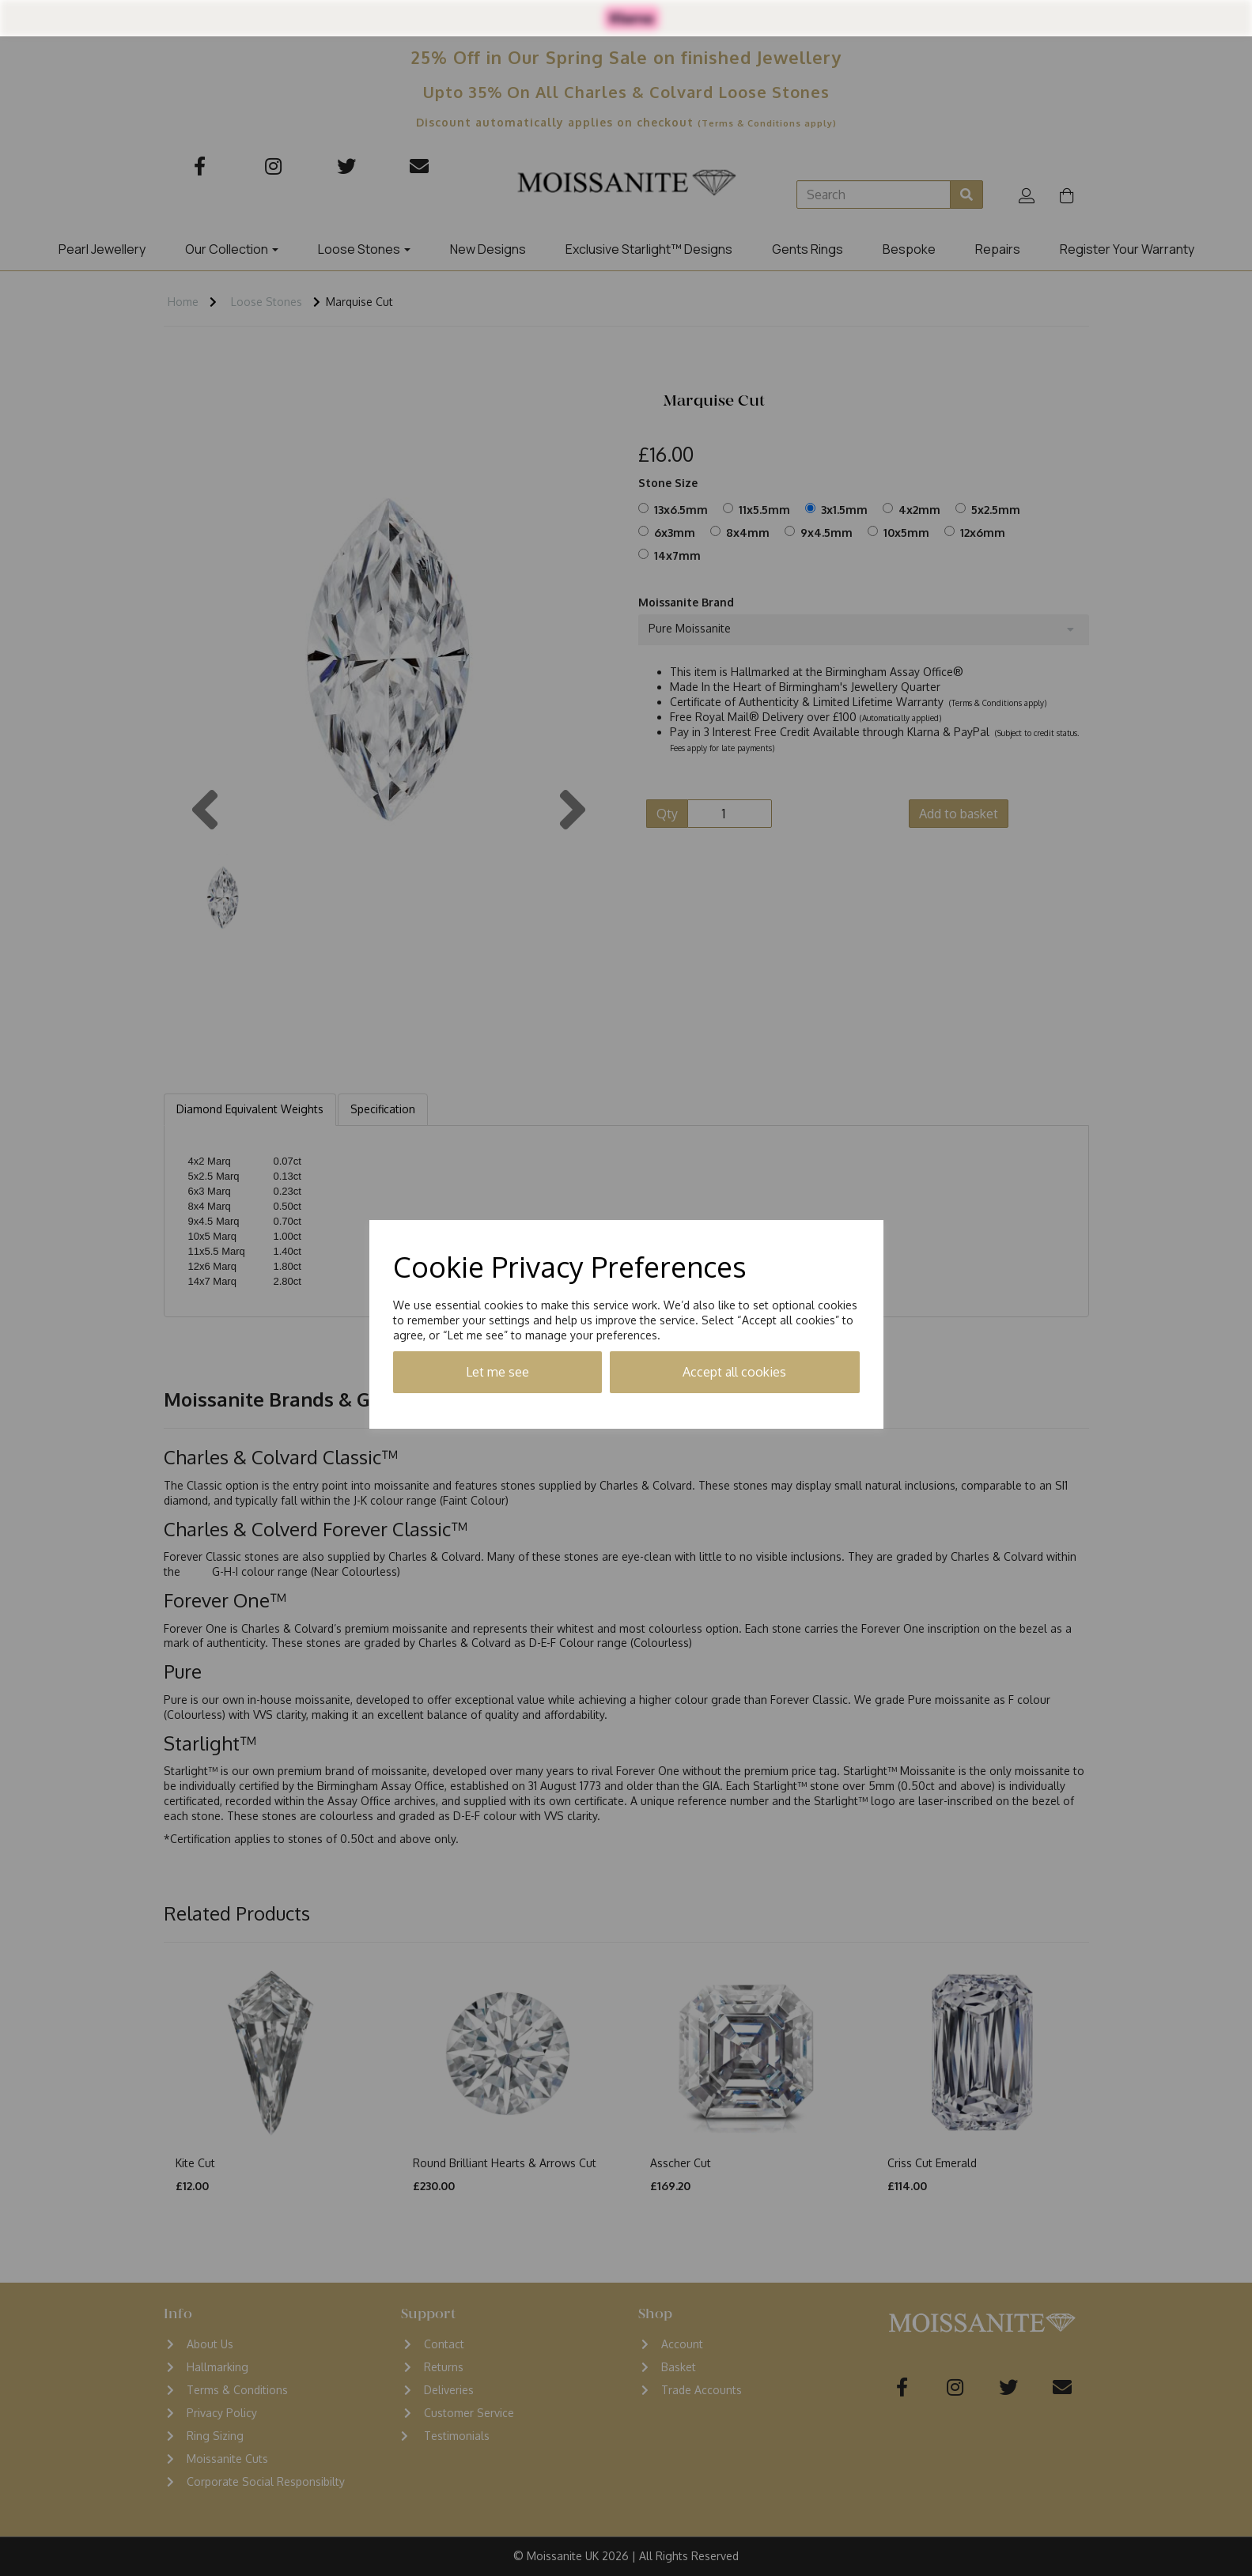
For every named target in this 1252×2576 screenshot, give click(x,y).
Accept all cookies (734, 1372)
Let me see (497, 1372)
